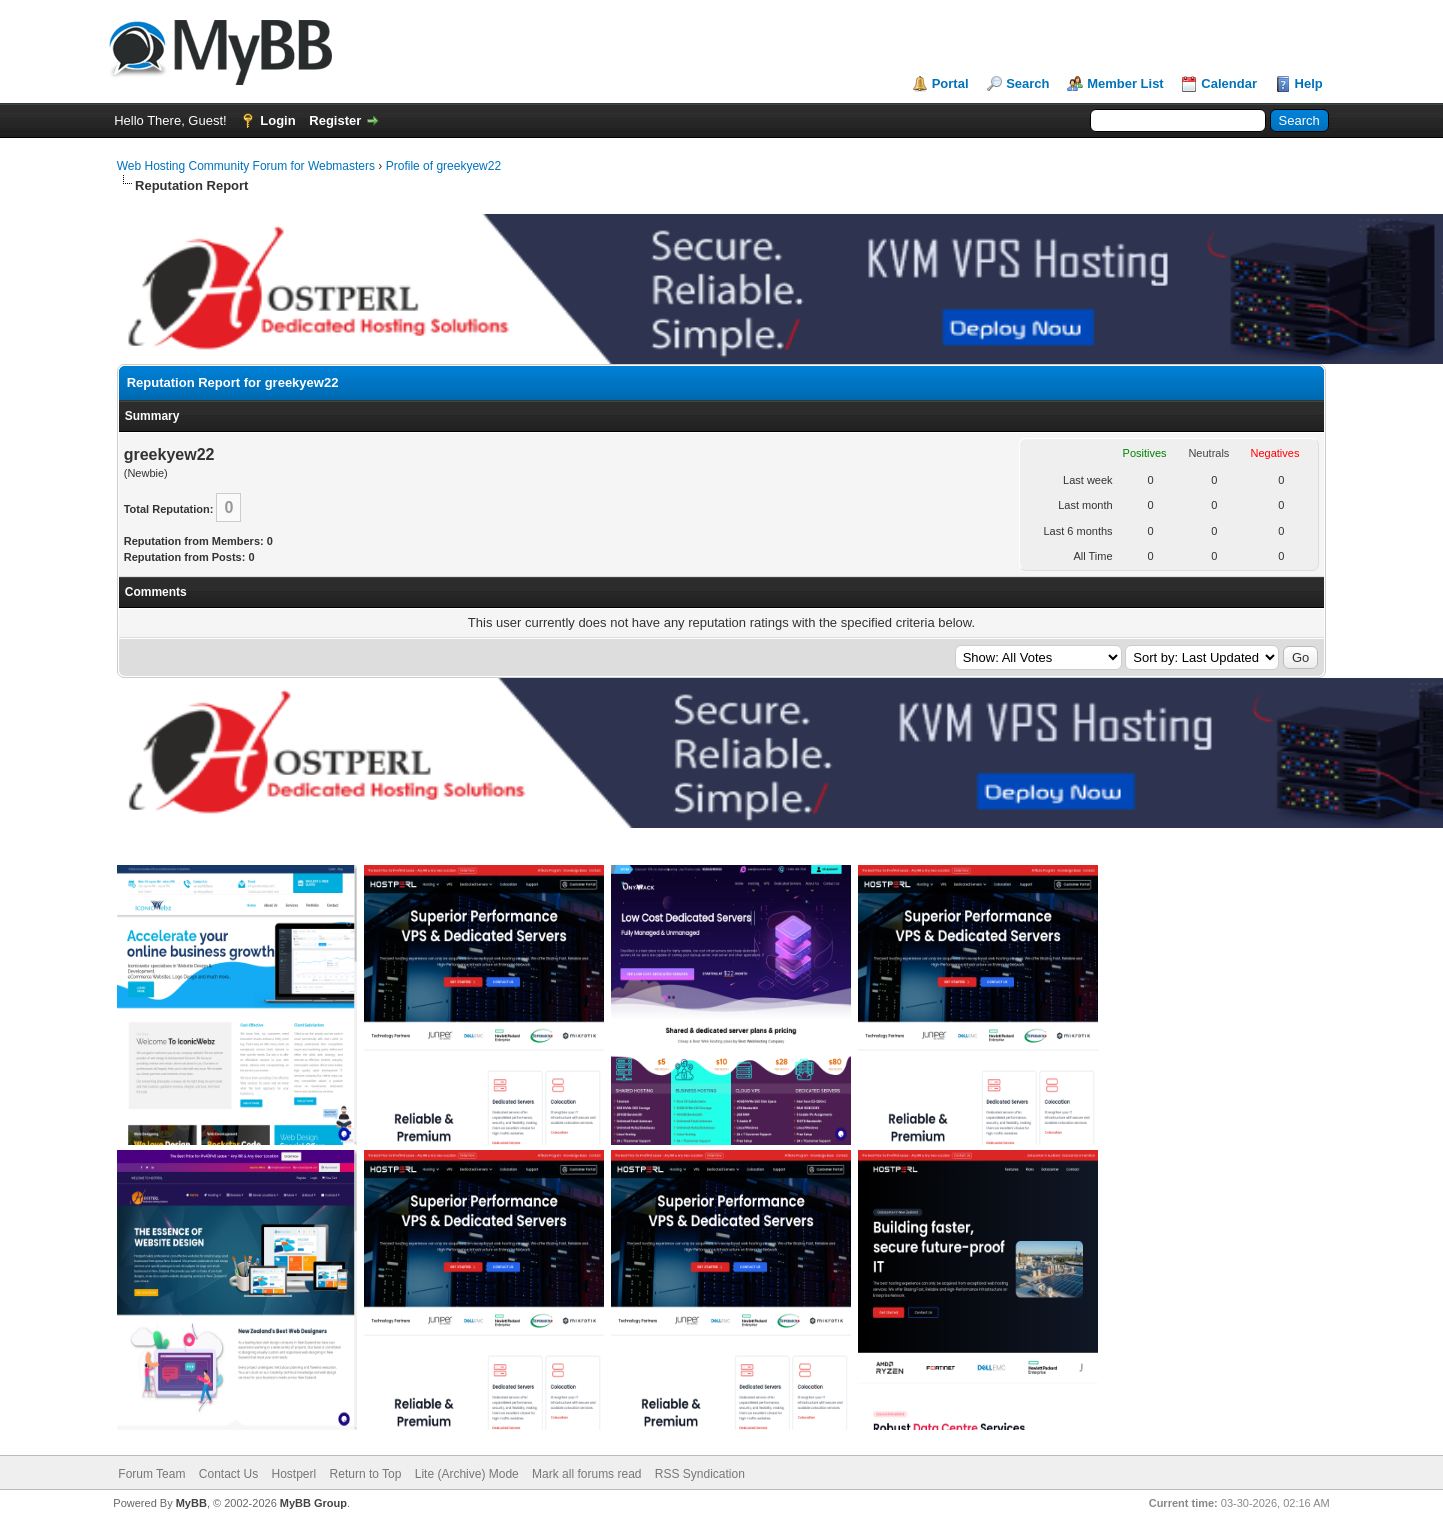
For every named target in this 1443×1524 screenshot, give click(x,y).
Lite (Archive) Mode (467, 1474)
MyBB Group (313, 1503)
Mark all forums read (586, 1474)
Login (277, 120)
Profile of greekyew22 (443, 166)
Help (1309, 83)
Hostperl (294, 1474)
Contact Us (228, 1474)
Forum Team (151, 1474)
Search (1027, 83)
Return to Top (366, 1474)
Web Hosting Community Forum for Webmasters (246, 166)
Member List (1125, 83)
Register (335, 120)
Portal (950, 83)
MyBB (191, 1503)
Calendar (1229, 83)
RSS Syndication (700, 1474)
